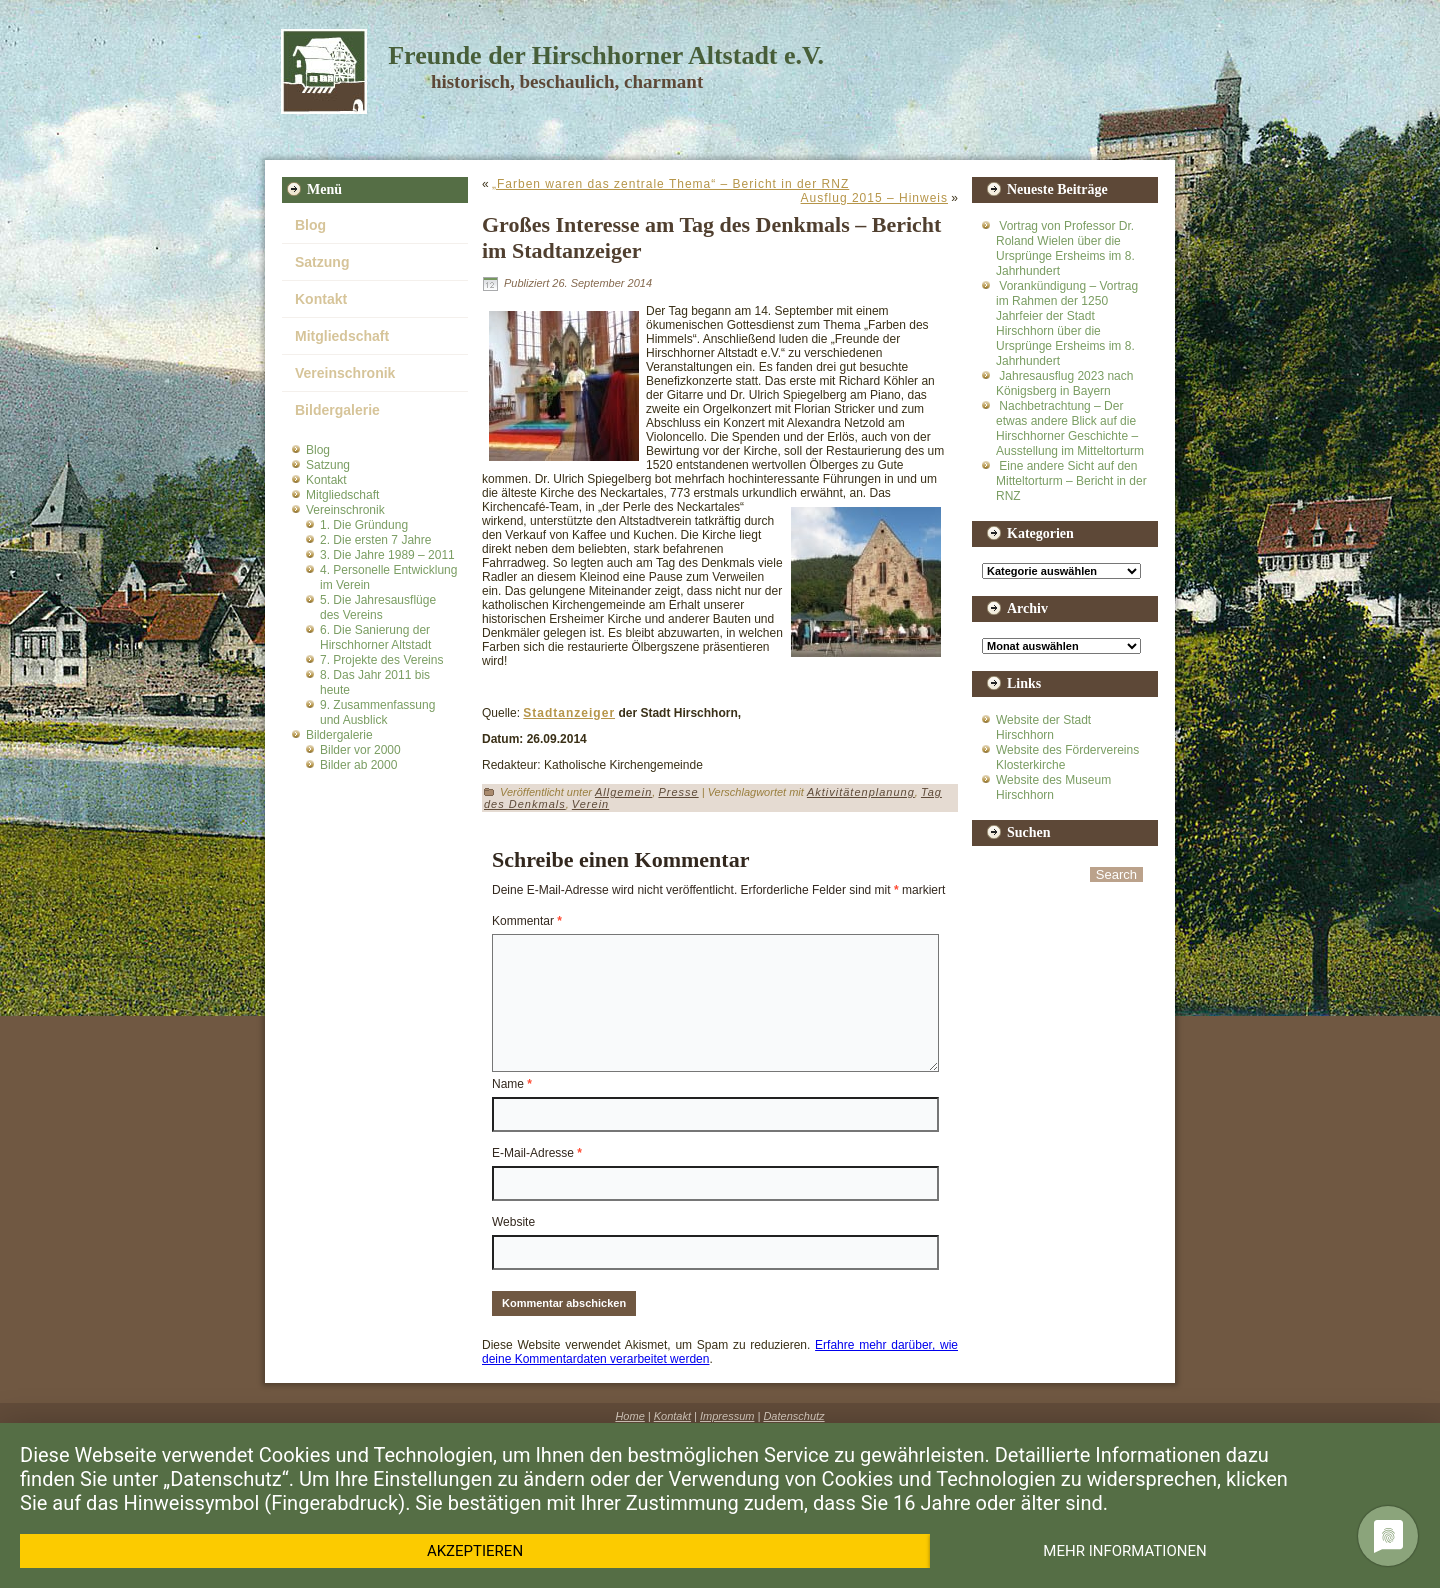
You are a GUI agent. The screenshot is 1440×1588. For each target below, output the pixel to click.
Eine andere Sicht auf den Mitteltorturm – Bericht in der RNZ (1071, 481)
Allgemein (623, 792)
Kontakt (321, 299)
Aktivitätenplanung (861, 792)
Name (512, 1084)
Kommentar (527, 921)
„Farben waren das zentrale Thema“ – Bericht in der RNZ (670, 184)
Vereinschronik (345, 373)
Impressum (727, 1416)
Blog (310, 225)
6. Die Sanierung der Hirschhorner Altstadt (375, 637)
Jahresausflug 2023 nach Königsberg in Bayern (1064, 383)
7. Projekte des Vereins (381, 660)
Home (629, 1416)
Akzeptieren (475, 1551)
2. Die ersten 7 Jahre (375, 540)
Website (513, 1222)
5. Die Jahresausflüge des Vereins (378, 607)
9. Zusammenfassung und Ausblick (377, 712)
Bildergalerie (337, 410)
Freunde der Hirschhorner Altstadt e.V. (606, 55)
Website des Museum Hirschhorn (1053, 787)
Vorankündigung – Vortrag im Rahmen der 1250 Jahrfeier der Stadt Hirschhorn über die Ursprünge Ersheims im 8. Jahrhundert (1067, 323)
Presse (678, 792)
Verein (590, 804)
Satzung (322, 262)
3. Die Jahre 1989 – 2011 (387, 555)
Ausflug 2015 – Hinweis (874, 198)
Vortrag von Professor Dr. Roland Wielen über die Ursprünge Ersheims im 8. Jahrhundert (1065, 248)
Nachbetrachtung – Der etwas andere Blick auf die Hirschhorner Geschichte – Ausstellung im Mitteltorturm (1070, 428)
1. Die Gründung (364, 525)
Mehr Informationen (1124, 1551)
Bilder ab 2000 (358, 765)
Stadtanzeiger (569, 713)
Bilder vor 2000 (360, 750)
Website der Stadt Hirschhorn (1043, 727)
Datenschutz (793, 1416)
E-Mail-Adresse (537, 1153)
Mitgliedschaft (342, 336)
